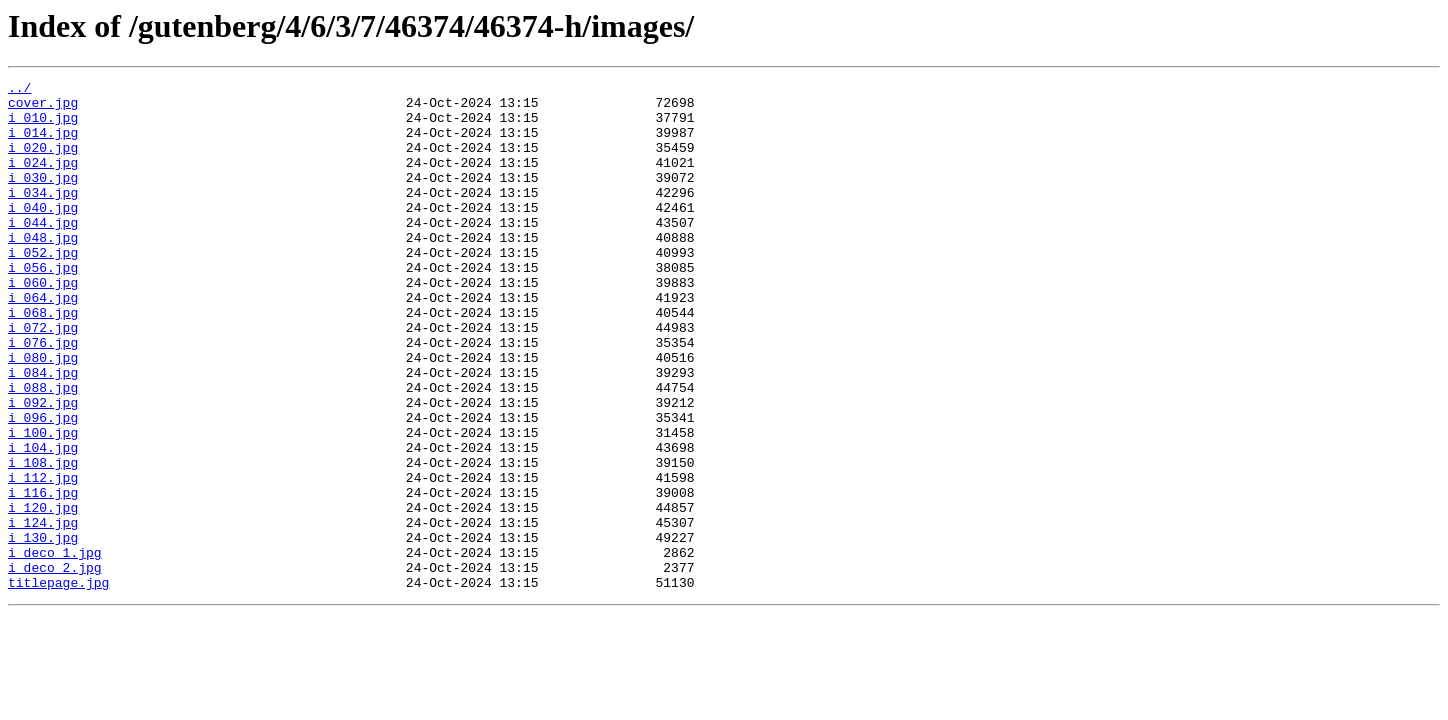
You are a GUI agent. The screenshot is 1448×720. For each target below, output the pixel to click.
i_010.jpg (43, 126)
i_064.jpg (43, 342)
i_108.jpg (43, 540)
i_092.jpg (43, 468)
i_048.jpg (43, 270)
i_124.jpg (43, 612)
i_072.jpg (43, 378)
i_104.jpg (43, 522)
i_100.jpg (43, 504)
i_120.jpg (43, 594)
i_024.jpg (43, 180)
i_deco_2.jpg (55, 666)
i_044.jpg (43, 252)
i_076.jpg (43, 396)
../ (19, 90)
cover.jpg (43, 108)
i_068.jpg (43, 360)
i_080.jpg (43, 414)
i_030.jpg (43, 198)
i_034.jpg (43, 216)
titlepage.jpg (58, 684)
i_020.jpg (43, 162)
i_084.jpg (43, 432)
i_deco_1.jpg (55, 648)
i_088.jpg (43, 450)
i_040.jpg (43, 234)
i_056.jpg (43, 306)
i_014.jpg (43, 144)
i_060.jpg (43, 324)
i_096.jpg (43, 486)
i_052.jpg (43, 288)
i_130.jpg (43, 630)
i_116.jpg (43, 576)
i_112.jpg (43, 558)
